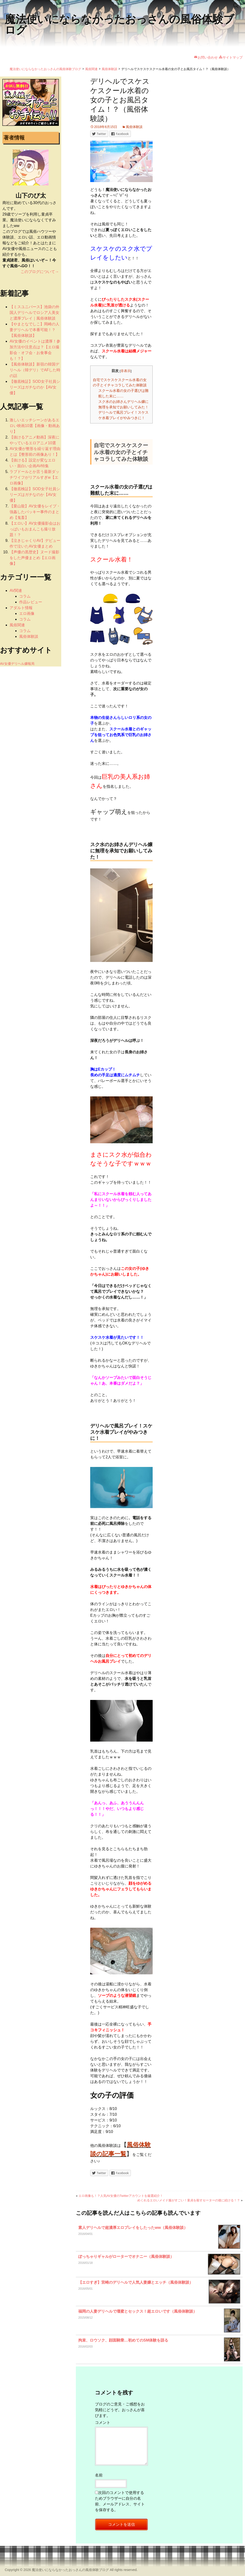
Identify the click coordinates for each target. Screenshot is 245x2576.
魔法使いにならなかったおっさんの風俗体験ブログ (70, 2570)
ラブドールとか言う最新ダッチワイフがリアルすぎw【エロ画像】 (34, 477)
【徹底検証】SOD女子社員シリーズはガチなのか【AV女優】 (35, 387)
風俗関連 (17, 625)
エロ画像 (26, 613)
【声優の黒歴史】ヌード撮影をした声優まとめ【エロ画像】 (34, 558)
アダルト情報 (21, 608)
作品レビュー (30, 602)
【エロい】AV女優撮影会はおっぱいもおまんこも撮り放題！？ (35, 529)
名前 (99, 2475)
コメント (102, 2423)
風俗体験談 (134, 127)
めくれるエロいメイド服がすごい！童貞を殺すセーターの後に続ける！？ (188, 2200)
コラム (25, 596)
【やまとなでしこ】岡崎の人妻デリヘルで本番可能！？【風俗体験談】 (34, 330)
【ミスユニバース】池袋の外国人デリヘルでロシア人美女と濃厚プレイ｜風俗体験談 (34, 312)
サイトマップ (231, 57)
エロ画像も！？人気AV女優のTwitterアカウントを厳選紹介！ (120, 2196)
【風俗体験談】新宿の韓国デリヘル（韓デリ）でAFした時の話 (35, 370)
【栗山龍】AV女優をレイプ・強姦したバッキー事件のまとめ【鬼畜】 (35, 512)
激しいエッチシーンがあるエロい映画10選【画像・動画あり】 (35, 425)
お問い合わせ (206, 57)
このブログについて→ (40, 272)
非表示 (126, 371)
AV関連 (16, 590)
